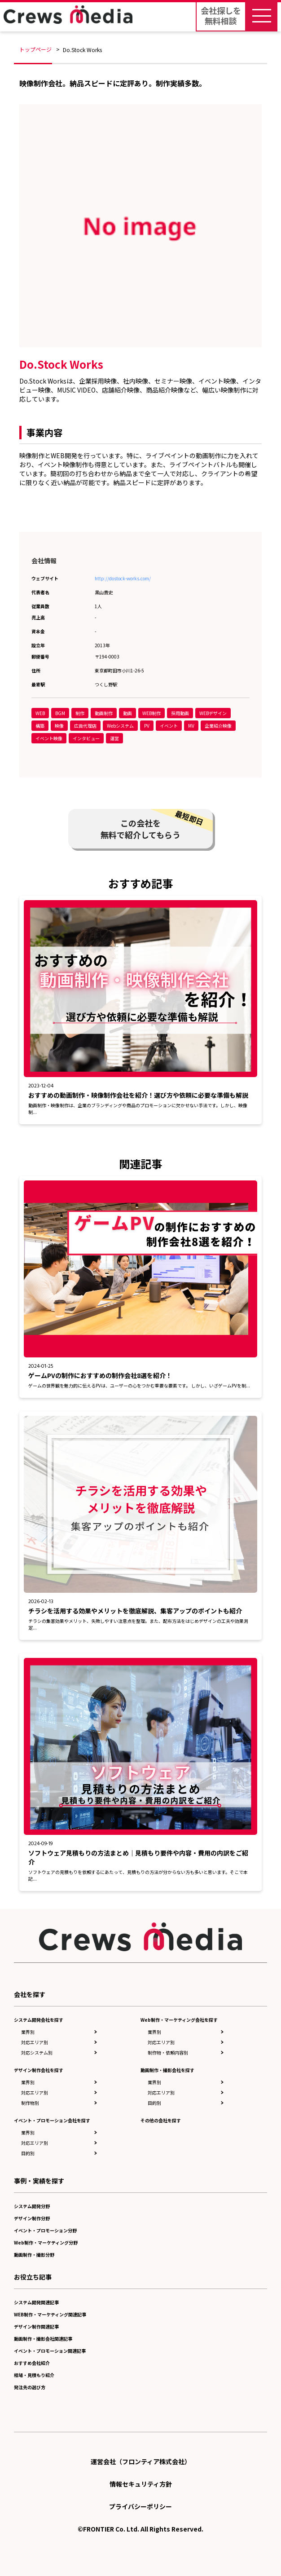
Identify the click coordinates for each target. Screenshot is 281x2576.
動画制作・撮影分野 (34, 2254)
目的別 (28, 2153)
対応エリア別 (34, 2042)
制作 (79, 713)
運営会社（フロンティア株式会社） (141, 2461)
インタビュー (86, 738)
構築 (39, 725)
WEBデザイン (213, 713)
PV (146, 725)
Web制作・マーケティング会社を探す (179, 2019)
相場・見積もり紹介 (34, 2375)
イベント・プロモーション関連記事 (50, 2350)
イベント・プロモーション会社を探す (52, 2120)
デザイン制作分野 (32, 2218)
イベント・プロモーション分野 (45, 2230)
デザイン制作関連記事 (36, 2326)
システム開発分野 (32, 2206)
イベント (169, 725)
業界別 (28, 2031)
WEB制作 (151, 713)
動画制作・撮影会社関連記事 (43, 2338)
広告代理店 (85, 725)
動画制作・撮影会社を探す (167, 2070)
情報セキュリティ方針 (141, 2483)
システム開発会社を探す (38, 2019)
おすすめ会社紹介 (32, 2362)
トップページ (35, 49)
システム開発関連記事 (36, 2302)
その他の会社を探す (160, 2120)
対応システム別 (37, 2052)
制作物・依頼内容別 (168, 2052)
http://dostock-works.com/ (123, 578)
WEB (40, 713)
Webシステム (120, 725)
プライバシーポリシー (140, 2506)
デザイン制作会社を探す (38, 2070)
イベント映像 (48, 738)
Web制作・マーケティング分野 (46, 2242)
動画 (127, 713)
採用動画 (180, 713)
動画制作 (104, 713)
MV (191, 725)
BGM (60, 713)
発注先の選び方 (29, 2387)
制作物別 (30, 2102)
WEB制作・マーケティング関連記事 (50, 2314)
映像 (59, 725)
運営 (114, 738)
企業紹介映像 (218, 725)
